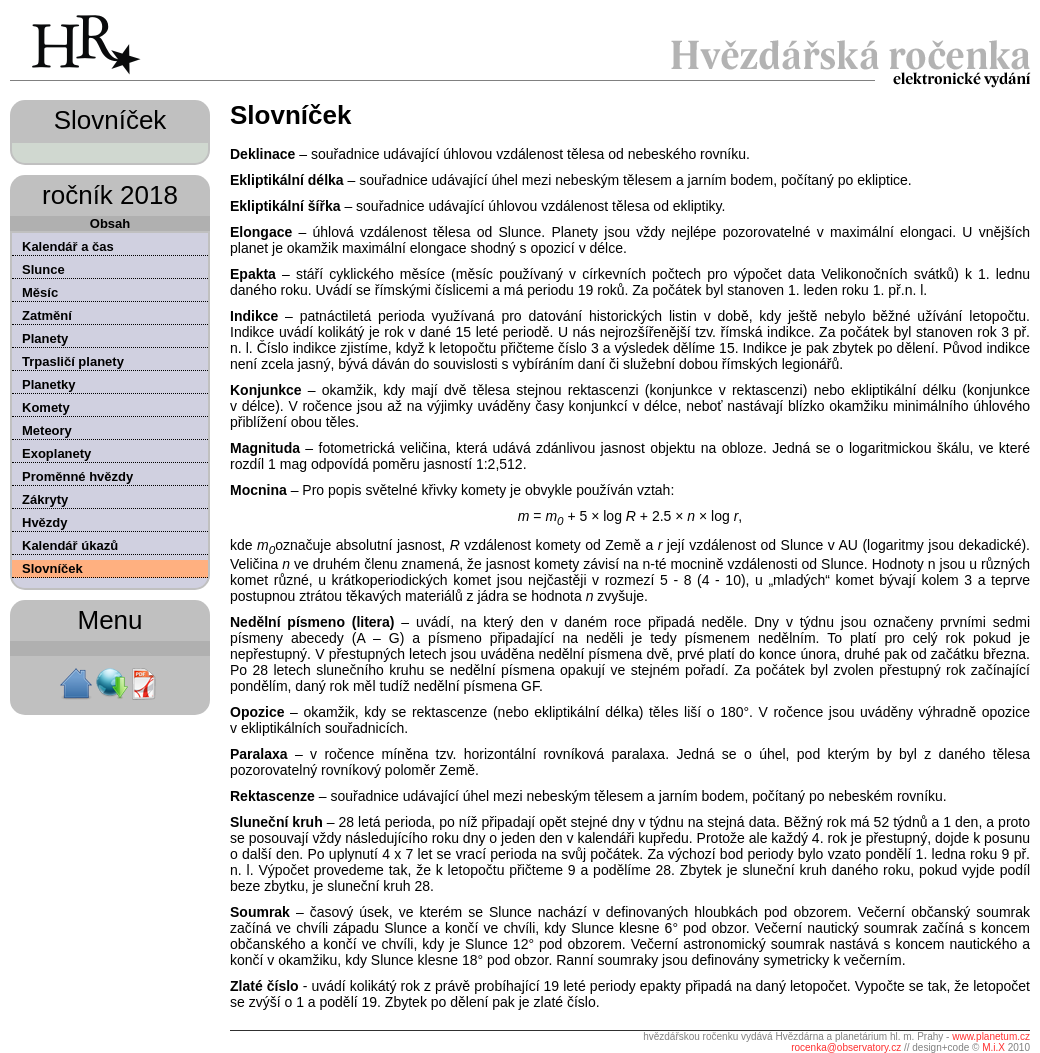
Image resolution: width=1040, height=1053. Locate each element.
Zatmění (47, 315)
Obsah (110, 223)
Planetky (48, 384)
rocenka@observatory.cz (846, 1047)
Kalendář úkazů (70, 545)
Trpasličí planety (73, 361)
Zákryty (45, 499)
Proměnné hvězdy (77, 476)
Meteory (47, 430)
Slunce (43, 269)
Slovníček (52, 568)
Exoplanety (56, 453)
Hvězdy (45, 522)
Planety (45, 338)
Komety (46, 407)
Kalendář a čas (68, 246)
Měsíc (40, 292)
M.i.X (993, 1047)
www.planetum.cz (991, 1036)
